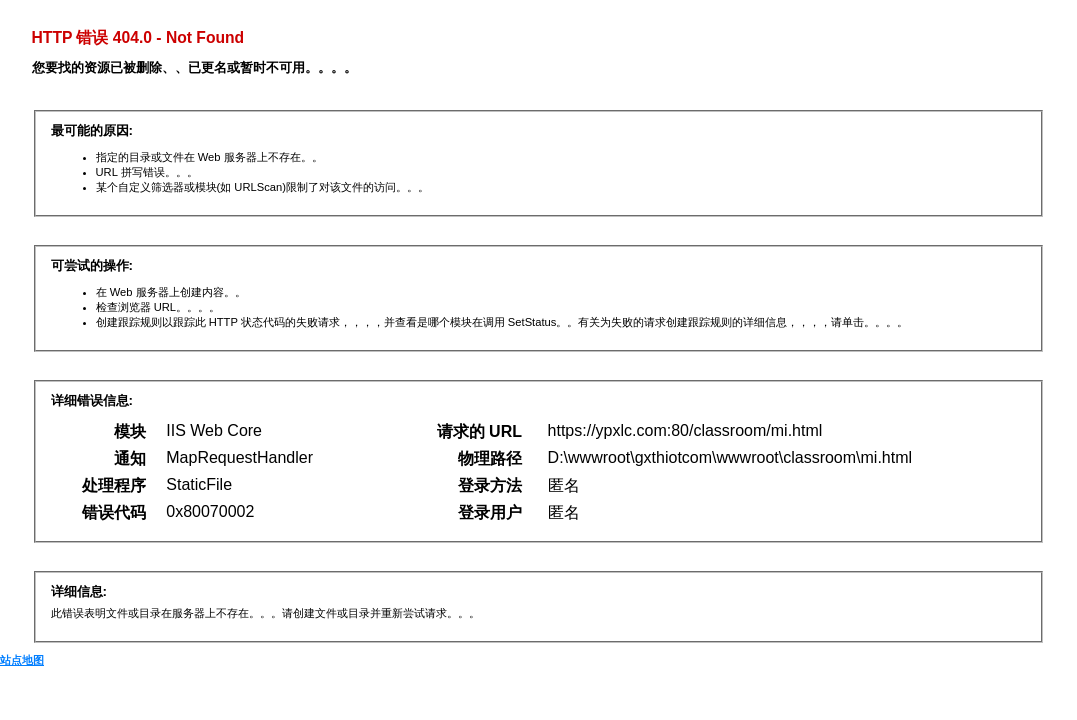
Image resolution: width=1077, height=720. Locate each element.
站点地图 (22, 660)
